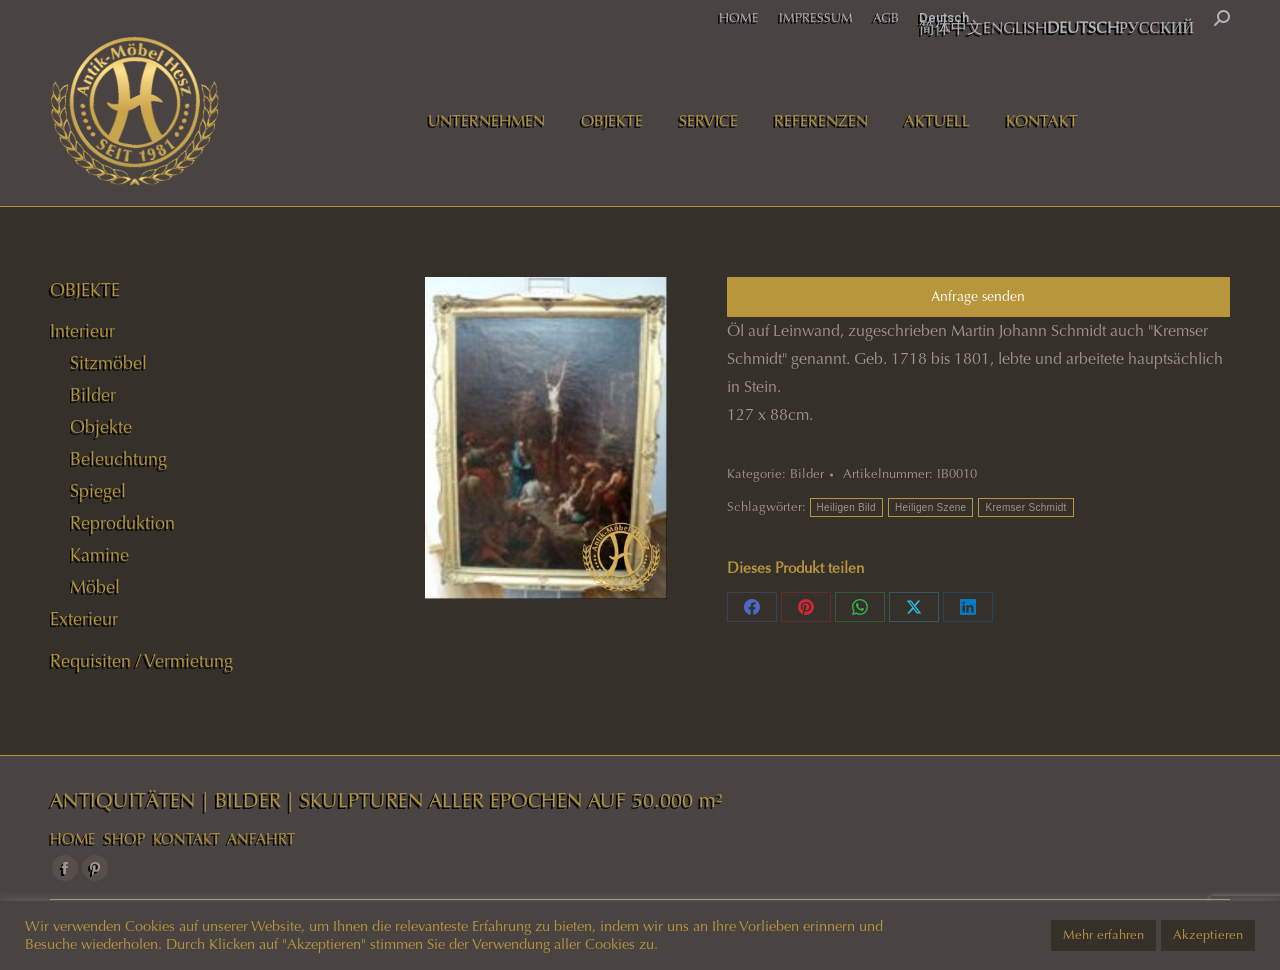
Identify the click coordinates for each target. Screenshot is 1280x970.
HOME (73, 839)
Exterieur (84, 619)
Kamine (99, 555)
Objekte (101, 427)
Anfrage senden (978, 296)
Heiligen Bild (847, 507)
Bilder (807, 474)
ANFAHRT (261, 839)
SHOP (124, 839)
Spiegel (98, 491)
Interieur (82, 331)
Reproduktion (122, 523)
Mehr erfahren (1103, 935)
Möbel (95, 587)
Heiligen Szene (930, 507)
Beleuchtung (118, 459)
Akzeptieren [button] (1208, 935)
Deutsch (944, 17)
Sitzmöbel (108, 363)
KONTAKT (186, 839)
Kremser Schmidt (1025, 507)
